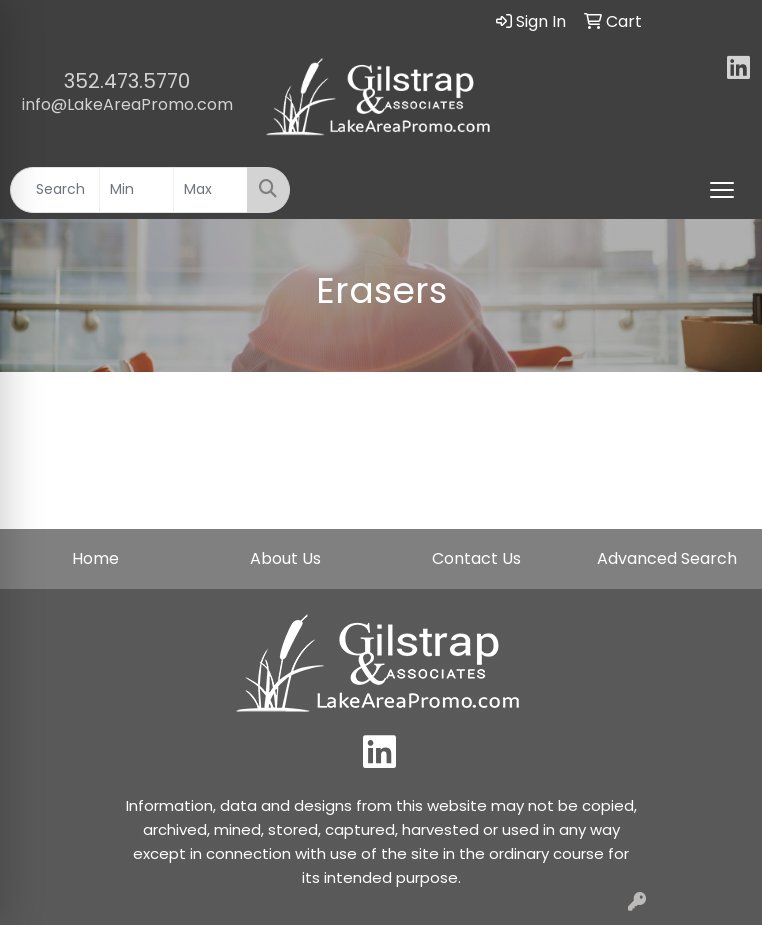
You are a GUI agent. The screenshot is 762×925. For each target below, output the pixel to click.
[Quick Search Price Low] (136, 190)
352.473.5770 (127, 81)
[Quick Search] (55, 190)
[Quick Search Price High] (210, 190)
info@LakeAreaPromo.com (127, 104)
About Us (285, 558)
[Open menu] (722, 190)
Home (95, 558)
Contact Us (476, 558)
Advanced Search (667, 558)
